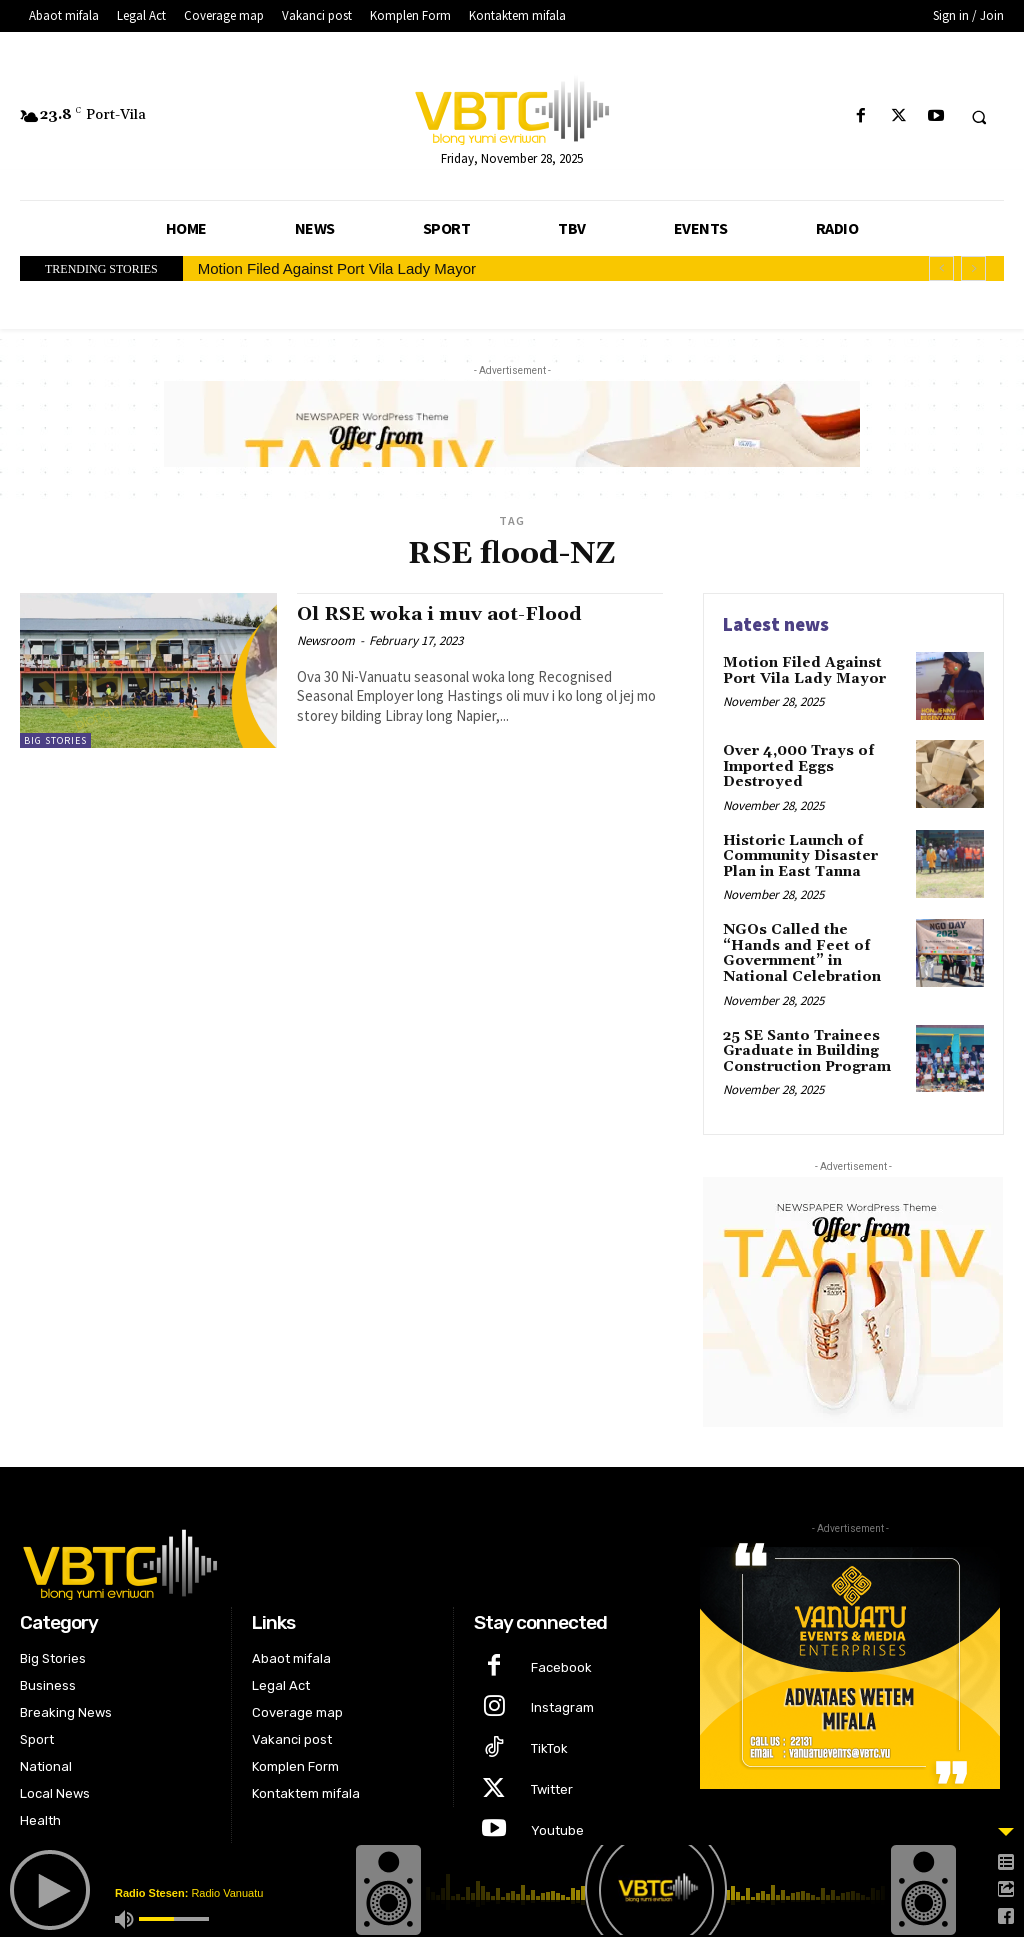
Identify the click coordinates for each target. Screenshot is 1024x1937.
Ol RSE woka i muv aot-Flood (444, 614)
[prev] (941, 268)
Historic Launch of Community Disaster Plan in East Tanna (799, 855)
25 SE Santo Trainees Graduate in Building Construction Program (806, 1049)
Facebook (561, 1665)
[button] (979, 117)
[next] (973, 268)
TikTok (549, 1746)
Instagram (562, 1706)
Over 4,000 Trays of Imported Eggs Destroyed (798, 766)
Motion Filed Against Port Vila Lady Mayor (337, 268)
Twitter (552, 1787)
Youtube (557, 1828)
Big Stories (55, 740)
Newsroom (326, 639)
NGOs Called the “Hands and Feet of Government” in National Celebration (801, 953)
